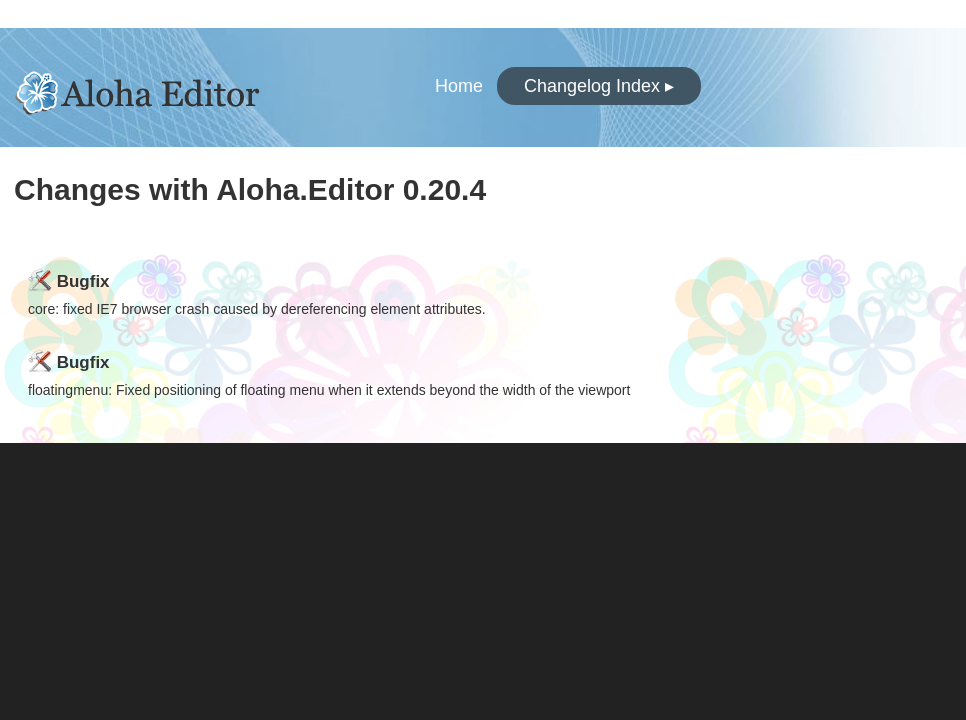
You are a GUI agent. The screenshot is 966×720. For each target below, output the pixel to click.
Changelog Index (599, 86)
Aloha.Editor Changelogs (162, 87)
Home (459, 86)
